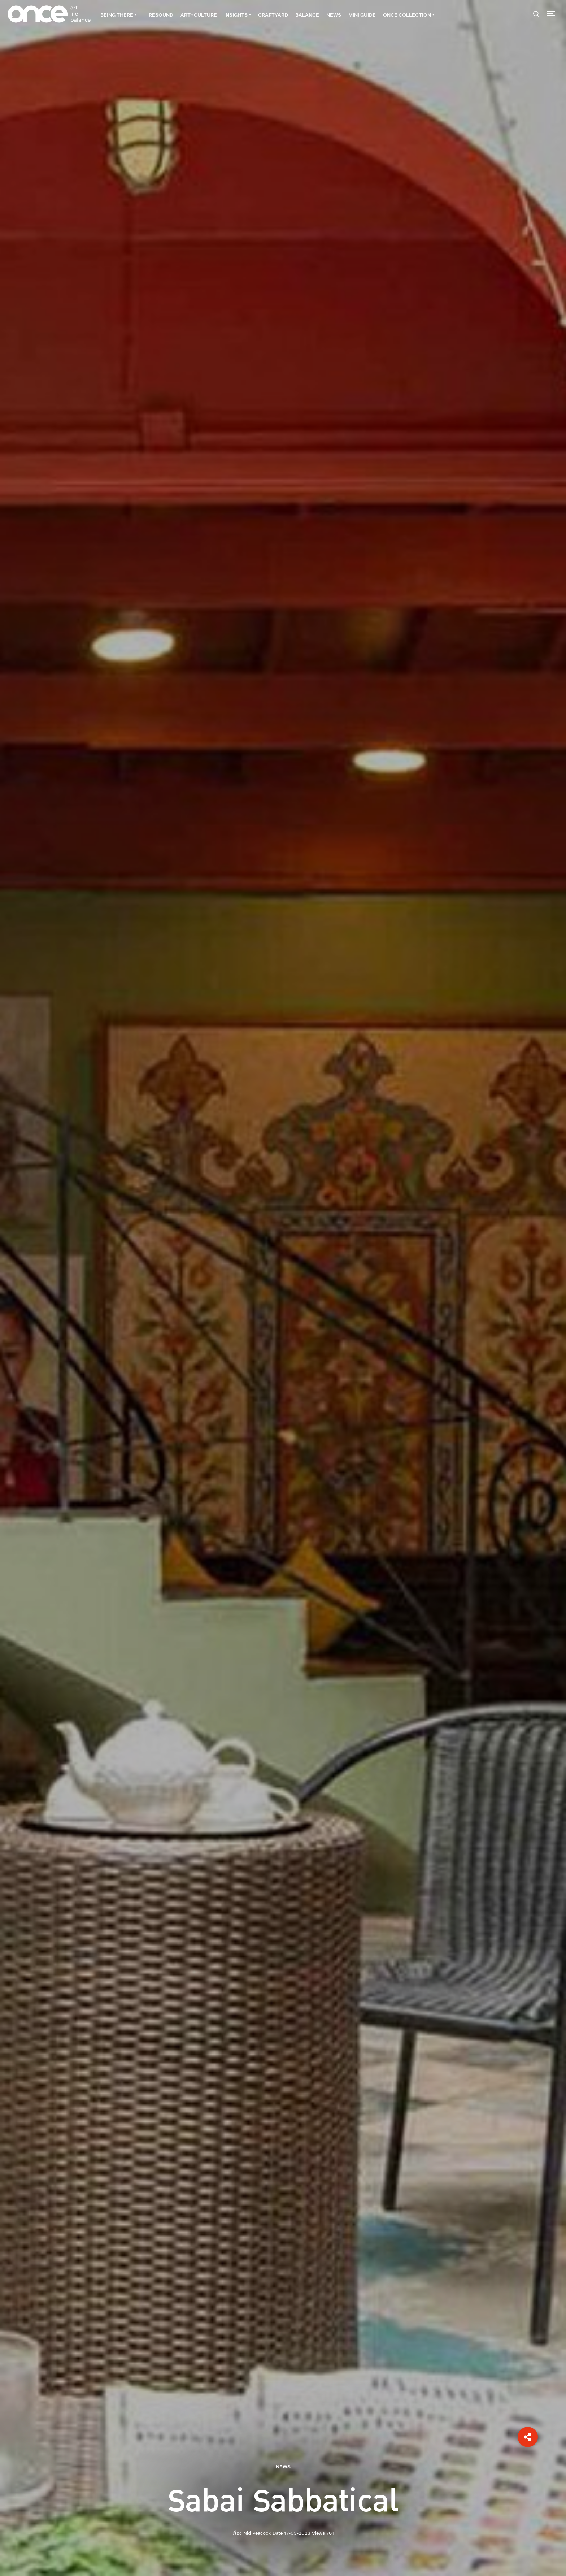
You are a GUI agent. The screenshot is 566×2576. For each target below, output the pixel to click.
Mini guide (362, 14)
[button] (528, 2437)
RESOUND (161, 14)
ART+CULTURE (198, 14)
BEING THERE (118, 14)
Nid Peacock (257, 2533)
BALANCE (307, 14)
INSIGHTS (237, 14)
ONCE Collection (408, 14)
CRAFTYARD (273, 14)
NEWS (333, 14)
